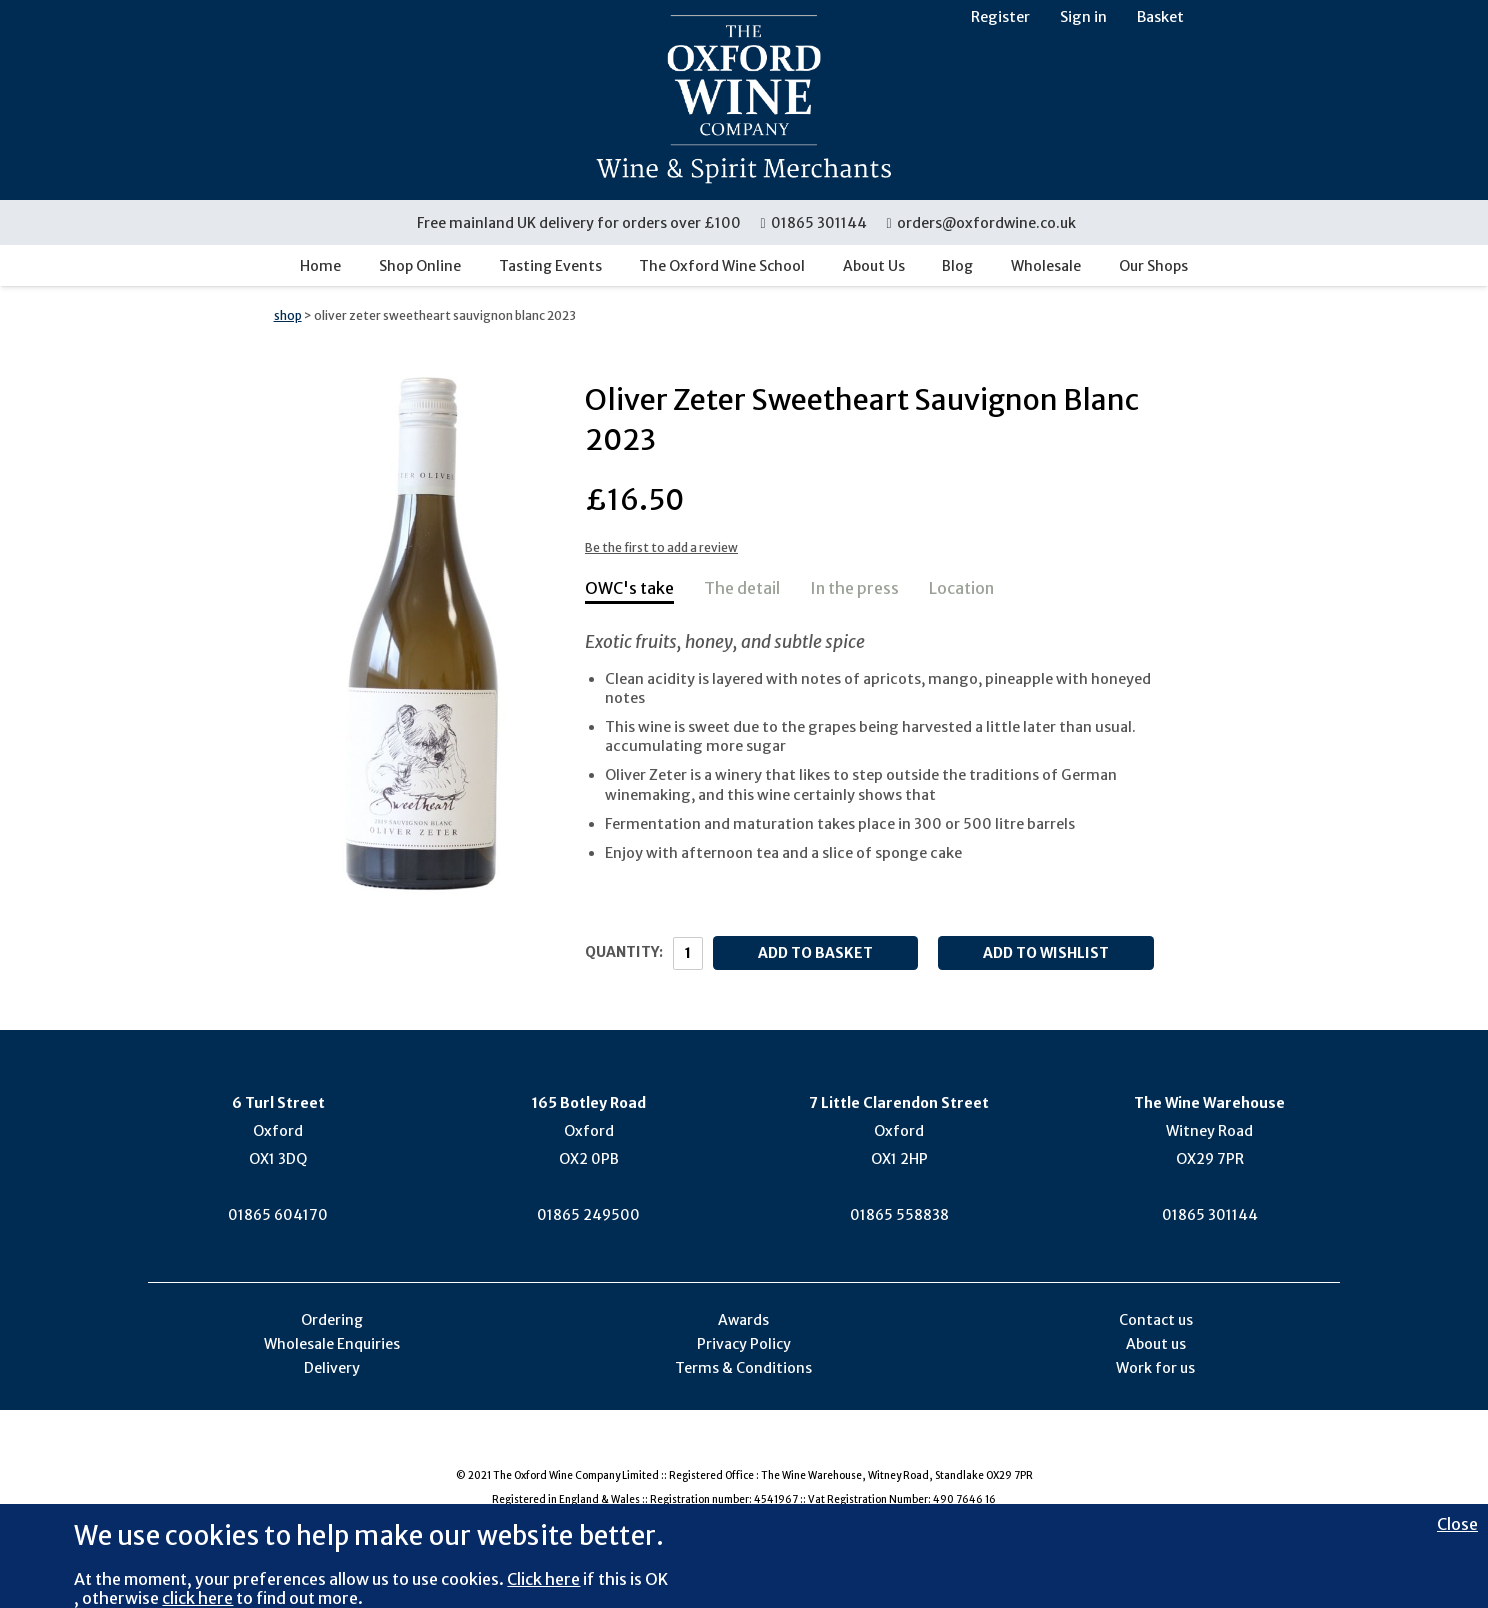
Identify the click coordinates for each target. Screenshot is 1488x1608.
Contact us (1156, 1320)
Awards (743, 1320)
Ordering (332, 1320)
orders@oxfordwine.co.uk (981, 223)
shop (288, 315)
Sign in (1083, 17)
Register (1000, 17)
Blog (957, 266)
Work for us (1155, 1368)
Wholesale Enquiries (332, 1344)
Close (1457, 1524)
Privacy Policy (744, 1344)
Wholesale (1046, 266)
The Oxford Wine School (722, 266)
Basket (1160, 17)
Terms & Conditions (743, 1368)
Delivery (332, 1368)
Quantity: (624, 952)
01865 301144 (814, 223)
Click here (543, 1579)
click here (197, 1598)
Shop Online (420, 266)
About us (1156, 1344)
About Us (874, 266)
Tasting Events (550, 266)
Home (320, 266)
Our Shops (1153, 266)
